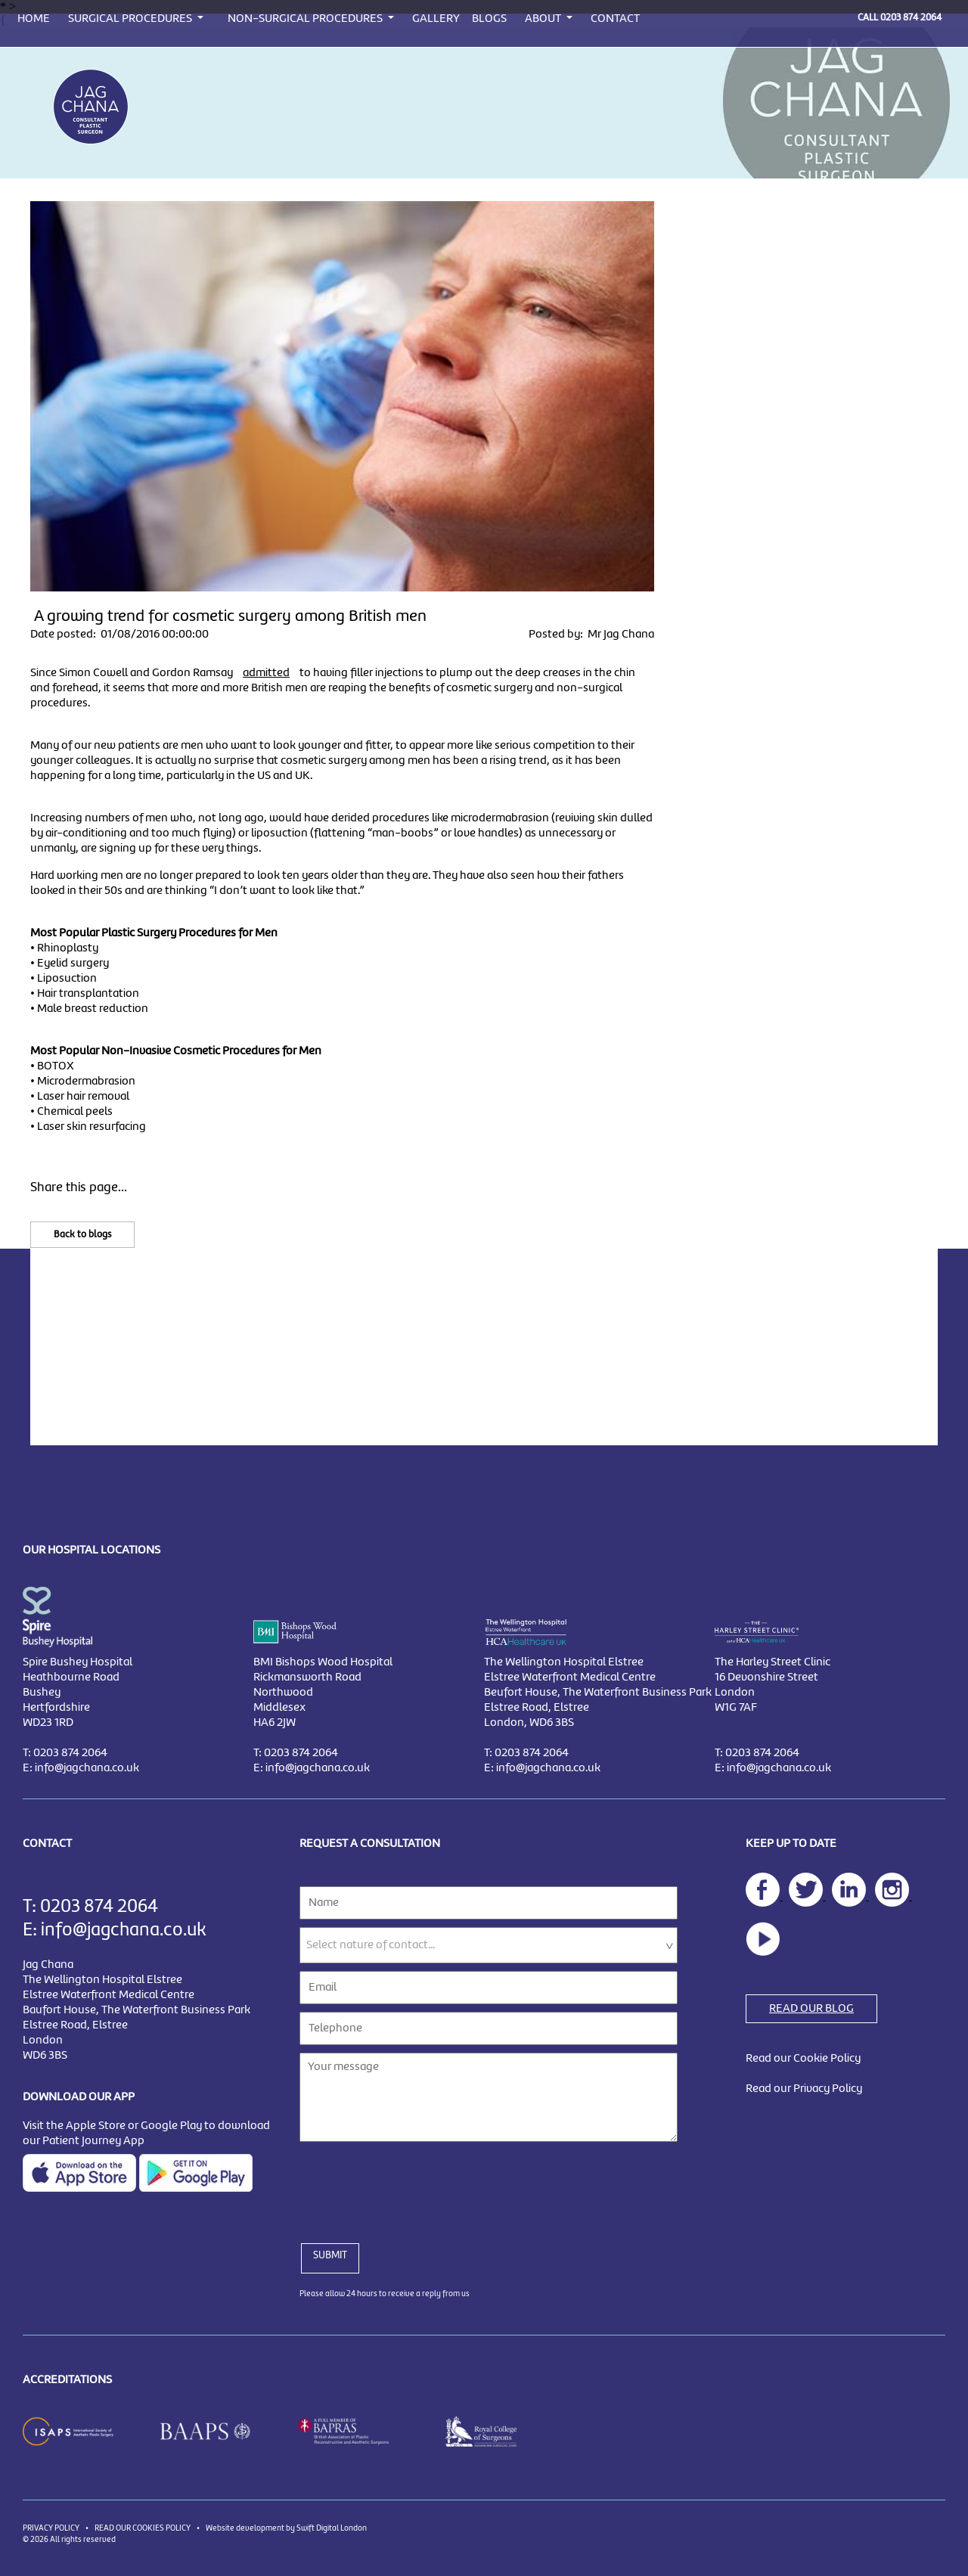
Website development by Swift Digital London (286, 2528)
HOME (33, 19)
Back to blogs (82, 1235)
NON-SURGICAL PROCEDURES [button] (306, 19)
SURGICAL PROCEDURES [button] (131, 19)
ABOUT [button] (544, 19)
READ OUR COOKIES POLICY (143, 2528)
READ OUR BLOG (811, 2009)
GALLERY (436, 19)
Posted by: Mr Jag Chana (591, 634)
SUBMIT (330, 2255)
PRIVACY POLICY (51, 2528)
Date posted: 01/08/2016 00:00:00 (119, 634)
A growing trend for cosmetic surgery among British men (230, 616)
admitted (266, 673)
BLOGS (489, 19)
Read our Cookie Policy (803, 2059)
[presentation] (414, 2183)
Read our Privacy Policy (804, 2089)
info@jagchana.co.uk (87, 1768)
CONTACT (615, 19)
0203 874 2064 (911, 18)
